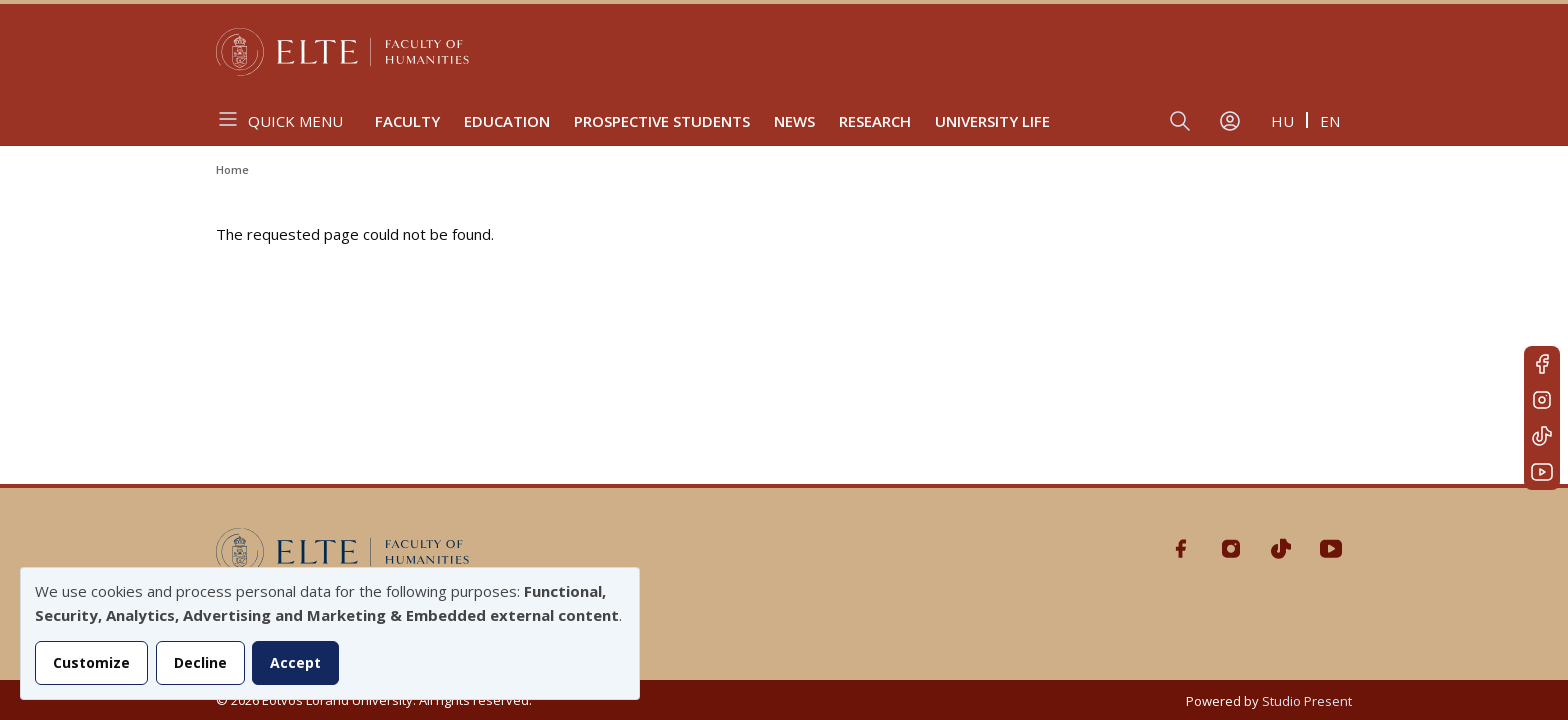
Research (875, 121)
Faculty (407, 121)
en (1330, 121)
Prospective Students (662, 121)
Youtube (1542, 472)
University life (992, 121)
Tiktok (1542, 436)
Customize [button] (91, 662)
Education (507, 121)
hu (1282, 121)
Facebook (1542, 364)
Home (232, 169)
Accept (295, 662)
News (794, 121)
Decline (200, 662)
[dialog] (330, 633)
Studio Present (1307, 701)
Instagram (1542, 400)
